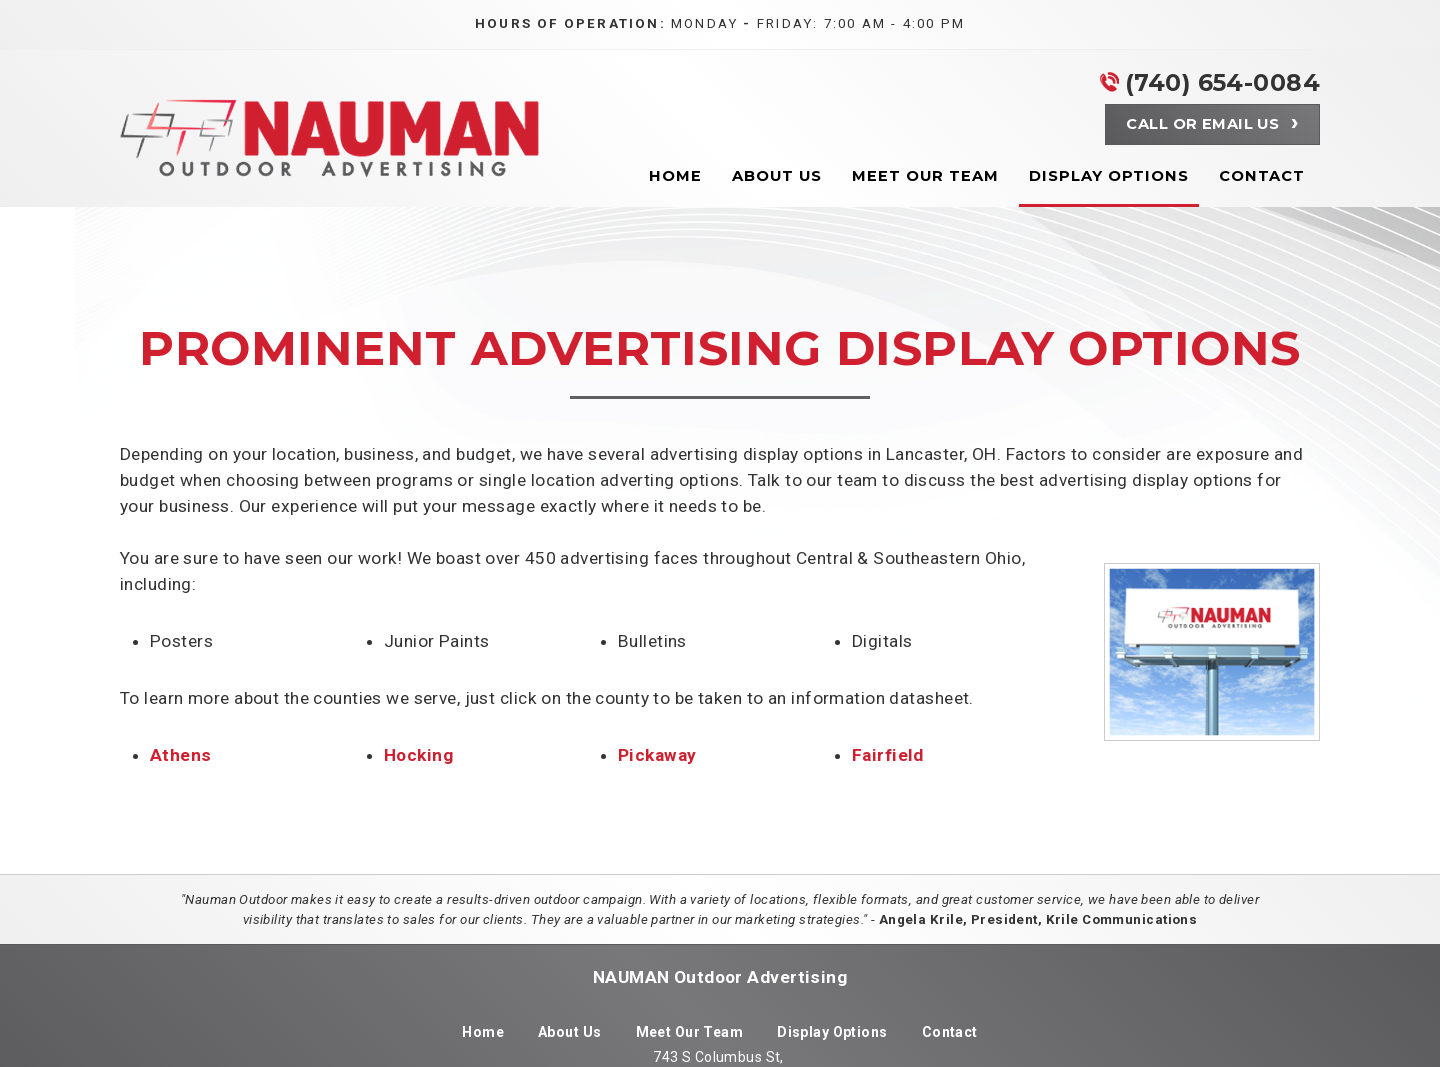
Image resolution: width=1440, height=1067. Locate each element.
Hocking (418, 755)
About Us (569, 1032)
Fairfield (888, 755)
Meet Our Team (690, 1032)
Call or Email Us (1202, 124)
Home (483, 1032)
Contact (950, 1032)
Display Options (832, 1032)
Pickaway (657, 755)
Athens (181, 755)
